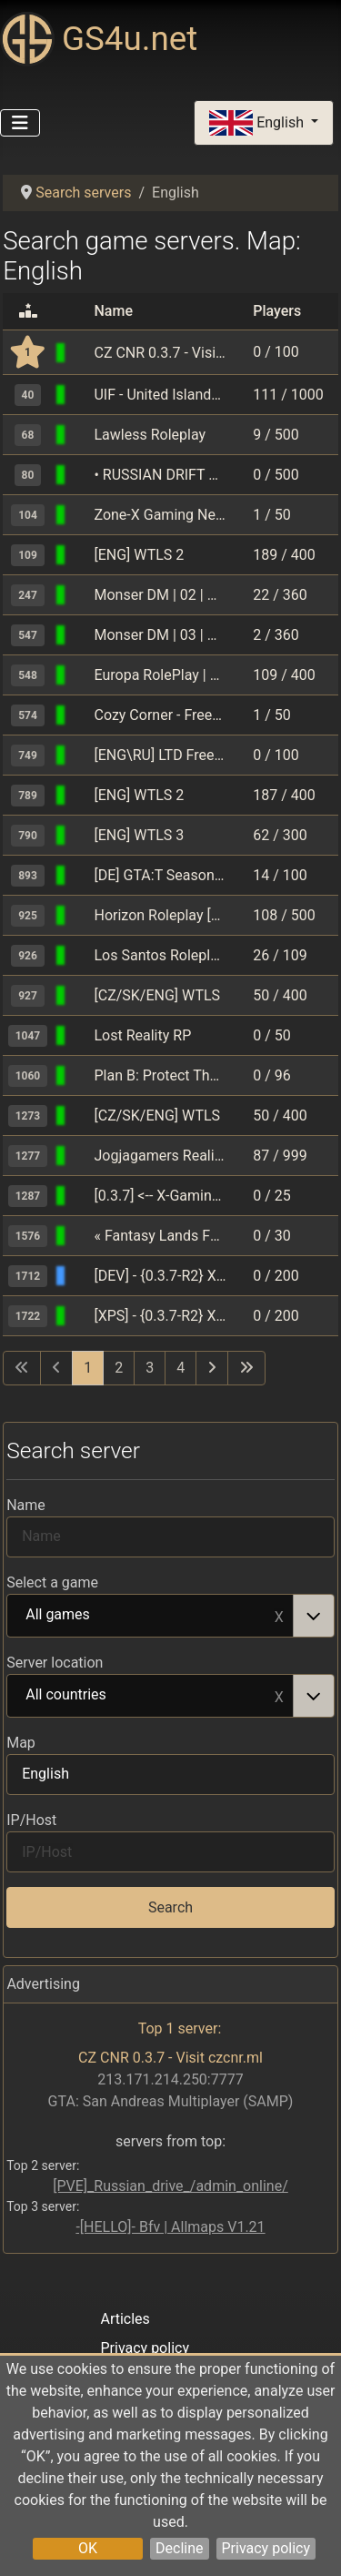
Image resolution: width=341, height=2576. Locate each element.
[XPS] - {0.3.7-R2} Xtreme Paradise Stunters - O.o (160, 1315)
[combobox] (170, 1616)
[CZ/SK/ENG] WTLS (157, 995)
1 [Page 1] (88, 1367)
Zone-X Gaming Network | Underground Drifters (160, 514)
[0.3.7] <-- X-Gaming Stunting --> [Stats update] (160, 1195)
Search (170, 1907)
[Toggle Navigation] (20, 123)
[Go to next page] (212, 1368)
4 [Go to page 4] (180, 1367)
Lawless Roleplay (150, 434)
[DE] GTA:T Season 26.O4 (160, 875)
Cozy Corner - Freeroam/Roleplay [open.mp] (160, 715)
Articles (124, 2319)
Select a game (52, 1582)
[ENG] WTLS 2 (139, 554)
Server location (54, 1662)
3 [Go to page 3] (149, 1367)
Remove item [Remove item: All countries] (279, 1696)
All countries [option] (150, 1696)
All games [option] (150, 1616)
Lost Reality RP (142, 1035)
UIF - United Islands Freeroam (160, 394)
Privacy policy (266, 2548)
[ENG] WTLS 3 (139, 835)
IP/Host (31, 1820)
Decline (179, 2548)
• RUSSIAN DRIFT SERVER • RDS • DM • (160, 474)
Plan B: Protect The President (160, 1075)
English (258, 123)
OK (87, 2548)
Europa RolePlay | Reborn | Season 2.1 (160, 675)
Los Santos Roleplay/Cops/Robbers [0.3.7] (160, 955)
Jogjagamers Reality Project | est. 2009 (160, 1155)
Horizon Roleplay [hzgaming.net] (160, 915)
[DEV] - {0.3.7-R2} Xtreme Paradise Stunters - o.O (160, 1275)
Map (20, 1742)
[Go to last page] (246, 1368)
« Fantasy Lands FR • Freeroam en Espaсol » (160, 1235)
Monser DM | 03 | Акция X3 (160, 635)
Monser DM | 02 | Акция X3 (160, 594)
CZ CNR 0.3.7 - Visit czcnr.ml (160, 352)
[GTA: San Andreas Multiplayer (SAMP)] (81, 352)
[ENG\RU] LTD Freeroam (160, 755)
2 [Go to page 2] (119, 1367)
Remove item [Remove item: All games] (279, 1616)
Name (25, 1505)
